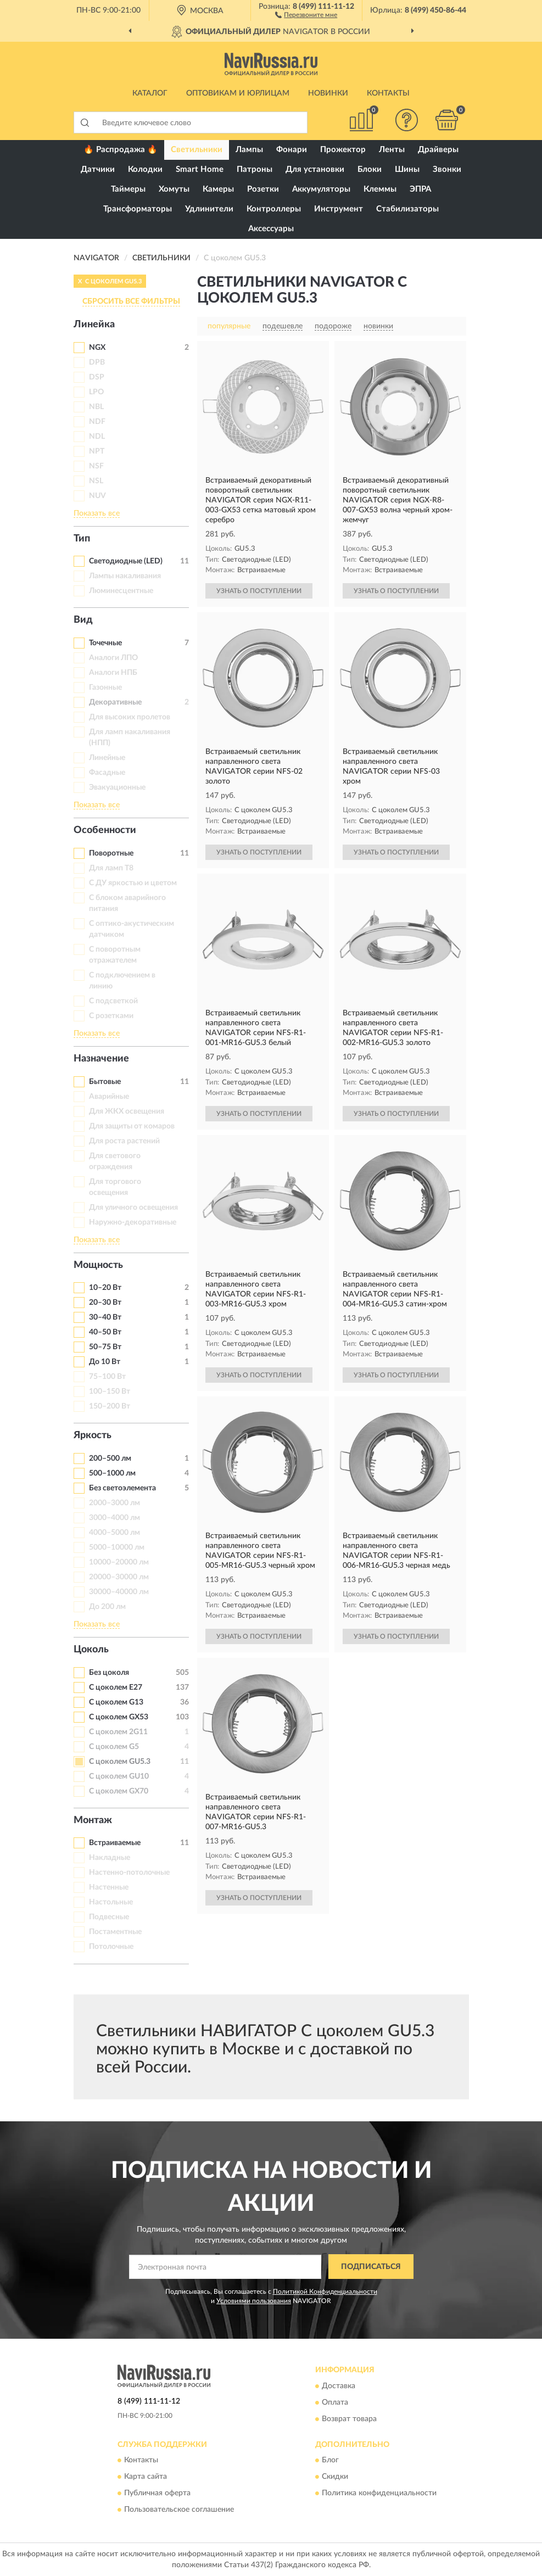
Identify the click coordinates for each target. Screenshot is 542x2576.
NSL (96, 481)
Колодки (145, 169)
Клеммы (380, 189)
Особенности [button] (105, 830)
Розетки (263, 189)
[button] (306, 14)
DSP (96, 377)
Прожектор (343, 150)
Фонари (291, 150)
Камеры (218, 189)
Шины (407, 169)
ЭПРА (420, 189)
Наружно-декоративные (132, 1222)
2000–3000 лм (114, 1503)
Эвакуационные (117, 787)
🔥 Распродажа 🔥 (120, 150)
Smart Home (199, 169)
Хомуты (174, 189)
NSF (96, 466)
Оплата (335, 2402)
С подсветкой (113, 1001)
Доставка (338, 2386)
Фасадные (107, 772)
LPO (96, 392)
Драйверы (438, 150)
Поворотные (111, 853)
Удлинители (209, 209)
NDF (97, 422)
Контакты (388, 93)
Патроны (254, 169)
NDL (97, 436)
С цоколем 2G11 (118, 1732)
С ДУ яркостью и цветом (133, 883)
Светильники (196, 150)
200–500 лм (110, 1458)
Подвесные (109, 1917)
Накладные (109, 1858)
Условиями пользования (253, 2301)
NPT (96, 451)
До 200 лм (107, 1607)
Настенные (108, 1887)
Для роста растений (124, 1141)
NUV (97, 496)
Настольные (111, 1902)
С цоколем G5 (114, 1747)
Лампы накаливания (125, 576)
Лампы (249, 150)
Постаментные (115, 1932)
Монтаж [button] (93, 1820)
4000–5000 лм (114, 1532)
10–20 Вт (105, 1288)
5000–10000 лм (116, 1547)
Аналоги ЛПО (113, 658)
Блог (330, 2460)
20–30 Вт (105, 1302)
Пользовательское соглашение (179, 2509)
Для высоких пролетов (129, 717)
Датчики (98, 169)
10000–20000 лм (119, 1562)
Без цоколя (109, 1673)
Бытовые (105, 1082)
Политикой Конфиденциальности (325, 2291)
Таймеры (128, 189)
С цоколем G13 (116, 1702)
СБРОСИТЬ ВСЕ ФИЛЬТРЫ (131, 301)
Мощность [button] (98, 1265)
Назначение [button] (101, 1059)
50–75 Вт (105, 1347)
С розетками (111, 1016)
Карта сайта (145, 2476)
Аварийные (109, 1096)
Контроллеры (274, 209)
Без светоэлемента (122, 1488)
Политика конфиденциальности (379, 2493)
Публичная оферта (157, 2493)
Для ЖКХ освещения (126, 1111)
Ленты (392, 150)
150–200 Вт (109, 1406)
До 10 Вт (104, 1362)
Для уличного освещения (133, 1207)
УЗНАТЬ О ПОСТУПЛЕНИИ (258, 591)
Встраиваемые (115, 1843)
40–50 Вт (105, 1332)
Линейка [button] (94, 324)
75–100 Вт (107, 1377)
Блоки (369, 169)
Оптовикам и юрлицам (237, 93)
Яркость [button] (92, 1435)
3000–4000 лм (114, 1518)
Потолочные (111, 1947)
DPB (97, 362)
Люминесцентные (121, 591)
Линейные (107, 758)
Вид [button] (83, 620)
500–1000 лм (112, 1473)
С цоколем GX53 (118, 1717)
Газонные (105, 687)
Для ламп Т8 (111, 868)
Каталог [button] (149, 93)
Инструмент (338, 209)
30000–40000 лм (119, 1592)
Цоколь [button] (91, 1650)
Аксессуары (271, 229)
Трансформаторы (137, 209)
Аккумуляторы (321, 189)
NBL (96, 407)
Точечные (105, 643)
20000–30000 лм (119, 1577)
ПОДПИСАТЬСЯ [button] (371, 2267)
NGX (97, 347)
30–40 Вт (105, 1317)
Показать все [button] (97, 513)
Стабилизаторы (407, 209)
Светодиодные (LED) (126, 561)
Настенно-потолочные (129, 1872)
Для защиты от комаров (132, 1126)
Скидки (335, 2476)
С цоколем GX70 (118, 1791)
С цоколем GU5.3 (119, 1761)
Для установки (315, 169)
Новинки (328, 93)
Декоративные (115, 702)
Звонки (447, 169)
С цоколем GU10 (119, 1776)
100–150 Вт (109, 1391)
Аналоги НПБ (113, 673)
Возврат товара (349, 2419)
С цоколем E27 (115, 1687)
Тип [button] (82, 539)
